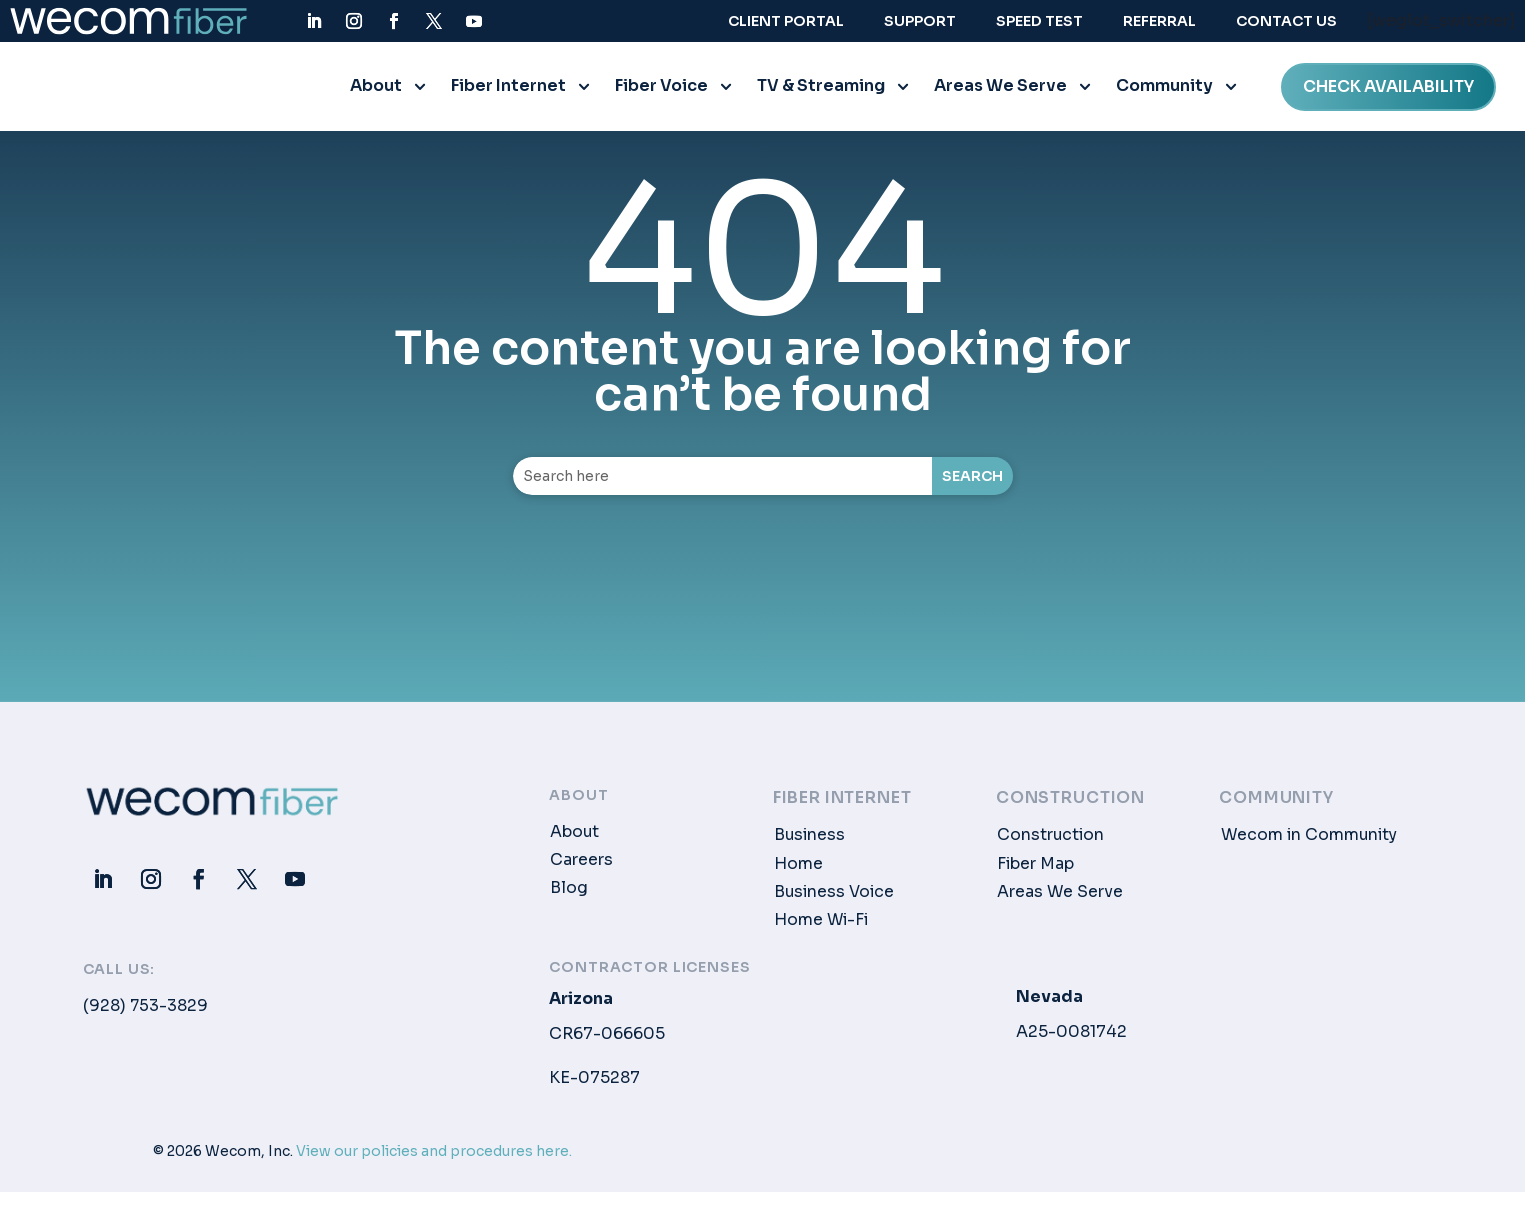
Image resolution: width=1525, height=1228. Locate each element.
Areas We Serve (1000, 91)
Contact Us (1286, 21)
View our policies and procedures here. (434, 1157)
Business (809, 841)
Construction (1050, 841)
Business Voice (834, 898)
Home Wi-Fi (821, 926)
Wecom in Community (1309, 841)
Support (920, 21)
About (376, 91)
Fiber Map (1035, 869)
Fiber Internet (508, 91)
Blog (569, 894)
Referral (1159, 21)
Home (798, 869)
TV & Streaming (821, 91)
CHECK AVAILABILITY (1388, 92)
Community (1164, 91)
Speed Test (1039, 21)
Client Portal (786, 21)
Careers (581, 866)
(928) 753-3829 (145, 1012)
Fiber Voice (661, 91)
